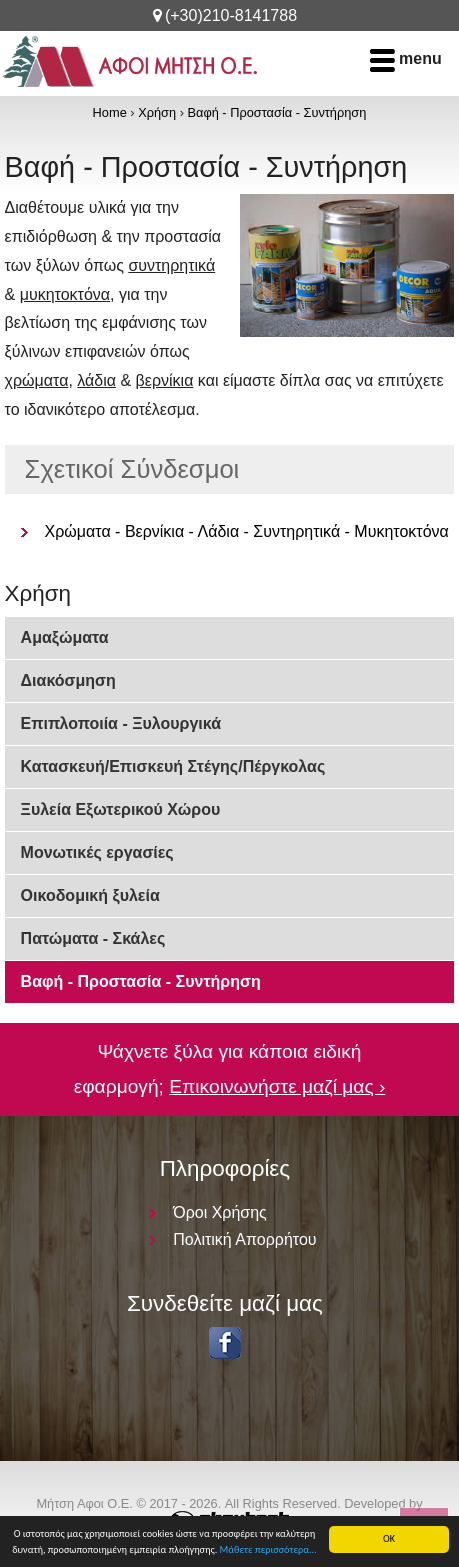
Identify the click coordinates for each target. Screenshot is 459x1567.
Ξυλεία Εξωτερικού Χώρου (121, 809)
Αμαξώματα (65, 637)
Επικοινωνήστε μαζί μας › (277, 1086)
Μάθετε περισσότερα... (268, 1549)
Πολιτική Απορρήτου (244, 1239)
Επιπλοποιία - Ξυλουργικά (121, 723)
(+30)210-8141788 (231, 15)
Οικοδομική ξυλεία (90, 895)
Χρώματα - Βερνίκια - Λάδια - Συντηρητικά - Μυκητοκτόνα (247, 531)
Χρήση (157, 112)
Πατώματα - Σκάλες (93, 938)
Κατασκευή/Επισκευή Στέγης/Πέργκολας (173, 766)
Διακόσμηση (68, 680)
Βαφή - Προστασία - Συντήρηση (276, 112)
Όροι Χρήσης (220, 1212)
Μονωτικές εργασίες (97, 852)
